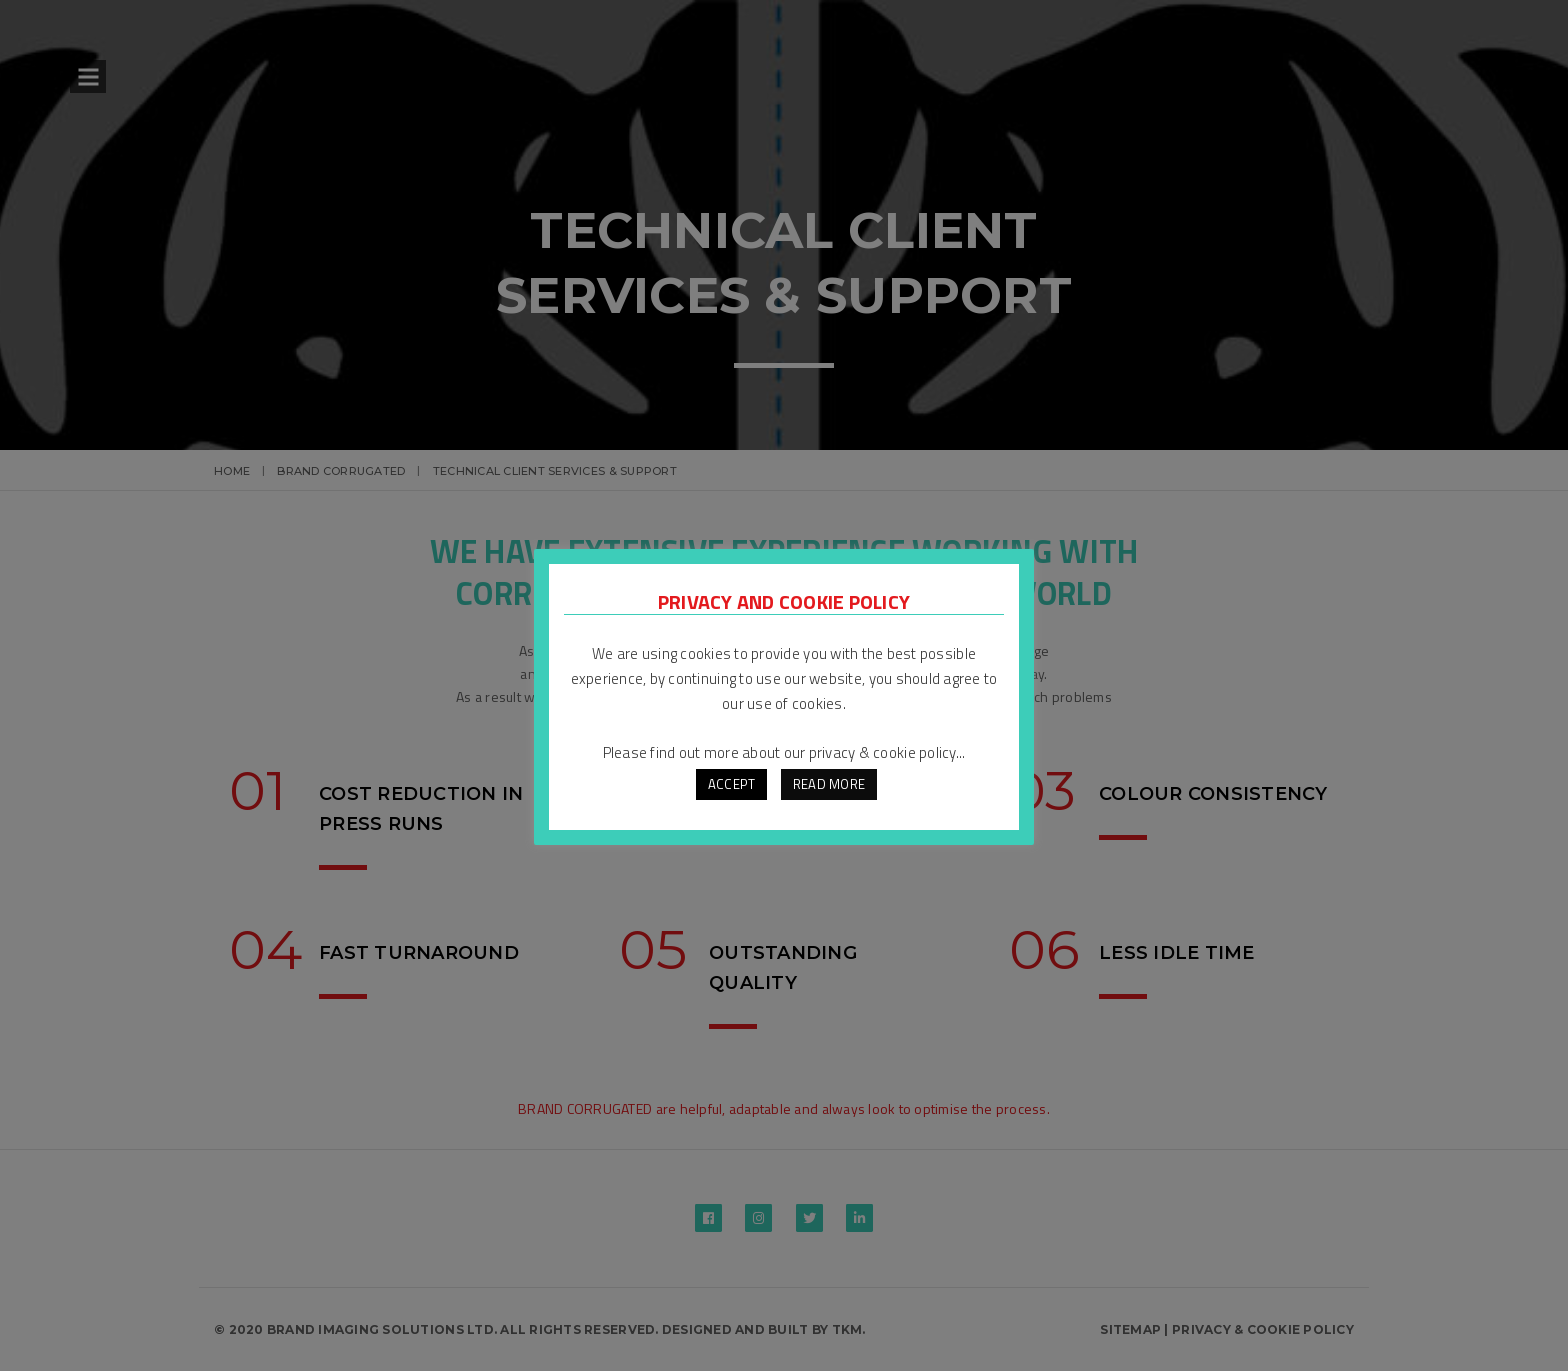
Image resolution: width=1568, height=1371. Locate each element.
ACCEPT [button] (732, 784)
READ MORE (829, 784)
